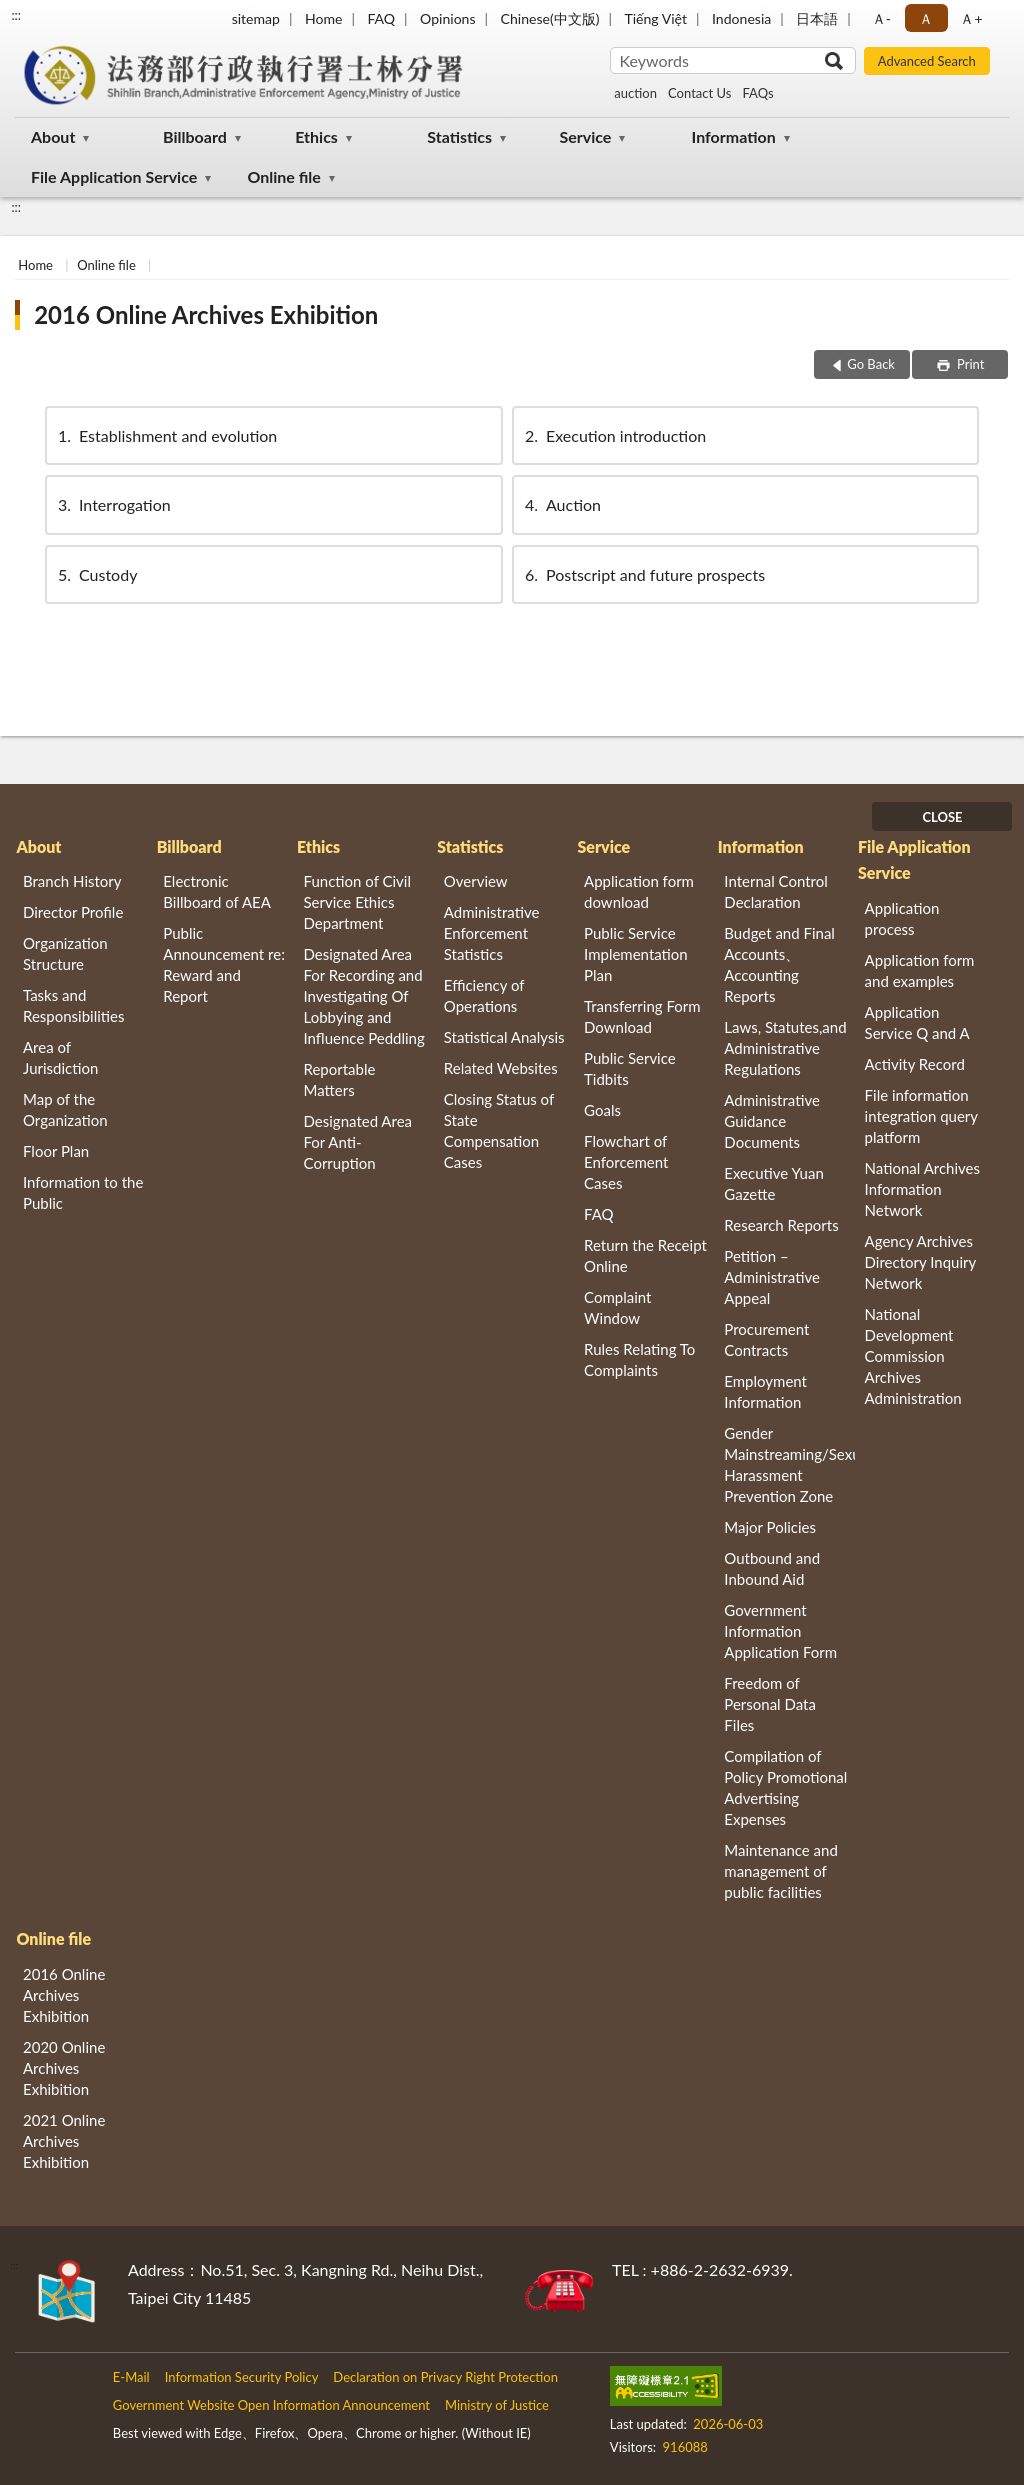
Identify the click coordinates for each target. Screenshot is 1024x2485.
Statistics (459, 136)
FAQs (757, 93)
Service (585, 136)
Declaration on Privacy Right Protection (445, 2377)
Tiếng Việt (655, 18)
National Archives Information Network (922, 1189)
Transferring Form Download (642, 1016)
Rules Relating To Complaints (639, 1359)
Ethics (316, 136)
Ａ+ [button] (971, 18)
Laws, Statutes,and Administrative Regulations (785, 1048)
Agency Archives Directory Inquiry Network (920, 1262)
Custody (96, 574)
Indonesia (741, 18)
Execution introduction (614, 435)
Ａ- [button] (881, 18)
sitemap (256, 18)
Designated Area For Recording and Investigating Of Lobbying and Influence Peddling (364, 996)
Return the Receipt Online (645, 1255)
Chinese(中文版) (550, 18)
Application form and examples (920, 970)
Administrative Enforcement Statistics (492, 933)
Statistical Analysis (504, 1037)
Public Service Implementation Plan (636, 954)
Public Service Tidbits (630, 1068)
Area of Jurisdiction (60, 1057)
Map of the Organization (65, 1109)
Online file (283, 176)
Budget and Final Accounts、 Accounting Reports (779, 964)
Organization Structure (65, 953)
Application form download (639, 891)
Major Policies (770, 1527)
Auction (561, 504)
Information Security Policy (242, 2377)
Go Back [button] (871, 364)
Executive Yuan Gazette (773, 1183)
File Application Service (114, 176)
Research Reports (781, 1225)
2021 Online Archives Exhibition (64, 2141)
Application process (902, 918)
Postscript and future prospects (643, 574)
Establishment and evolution (166, 435)
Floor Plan (56, 1151)
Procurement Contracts (766, 1339)
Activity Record (915, 1064)
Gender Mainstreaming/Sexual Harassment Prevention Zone (789, 1464)
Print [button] (969, 364)
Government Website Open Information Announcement (271, 2405)
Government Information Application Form (780, 1631)
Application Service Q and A (917, 1022)
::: (16, 15)
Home (323, 18)
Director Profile (73, 912)
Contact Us (699, 93)
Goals (602, 1110)
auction (635, 93)
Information (734, 136)
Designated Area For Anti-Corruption (358, 1142)
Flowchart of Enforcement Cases (626, 1162)
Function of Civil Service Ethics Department (357, 902)
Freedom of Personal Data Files (770, 1704)
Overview (476, 881)
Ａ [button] (926, 18)
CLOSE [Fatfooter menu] (942, 817)
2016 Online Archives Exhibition (206, 314)
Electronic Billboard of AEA (217, 891)
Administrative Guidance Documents (772, 1121)
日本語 (817, 18)
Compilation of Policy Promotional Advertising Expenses (785, 1787)
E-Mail (131, 2377)
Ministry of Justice (497, 2405)
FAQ (381, 18)
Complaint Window (617, 1307)
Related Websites (501, 1068)
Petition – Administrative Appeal (772, 1277)
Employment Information (765, 1391)
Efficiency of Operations (484, 995)
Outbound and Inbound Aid (772, 1568)
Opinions (448, 18)
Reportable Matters (340, 1079)
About (53, 136)
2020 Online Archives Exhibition (64, 2068)
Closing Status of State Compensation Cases (499, 1130)
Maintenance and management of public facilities (781, 1871)
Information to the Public (83, 1192)
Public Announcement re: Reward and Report (224, 964)
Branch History (72, 881)
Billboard (195, 136)
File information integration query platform (921, 1116)
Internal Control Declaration (776, 891)
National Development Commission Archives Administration (913, 1356)
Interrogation (113, 504)
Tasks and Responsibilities (74, 1005)
